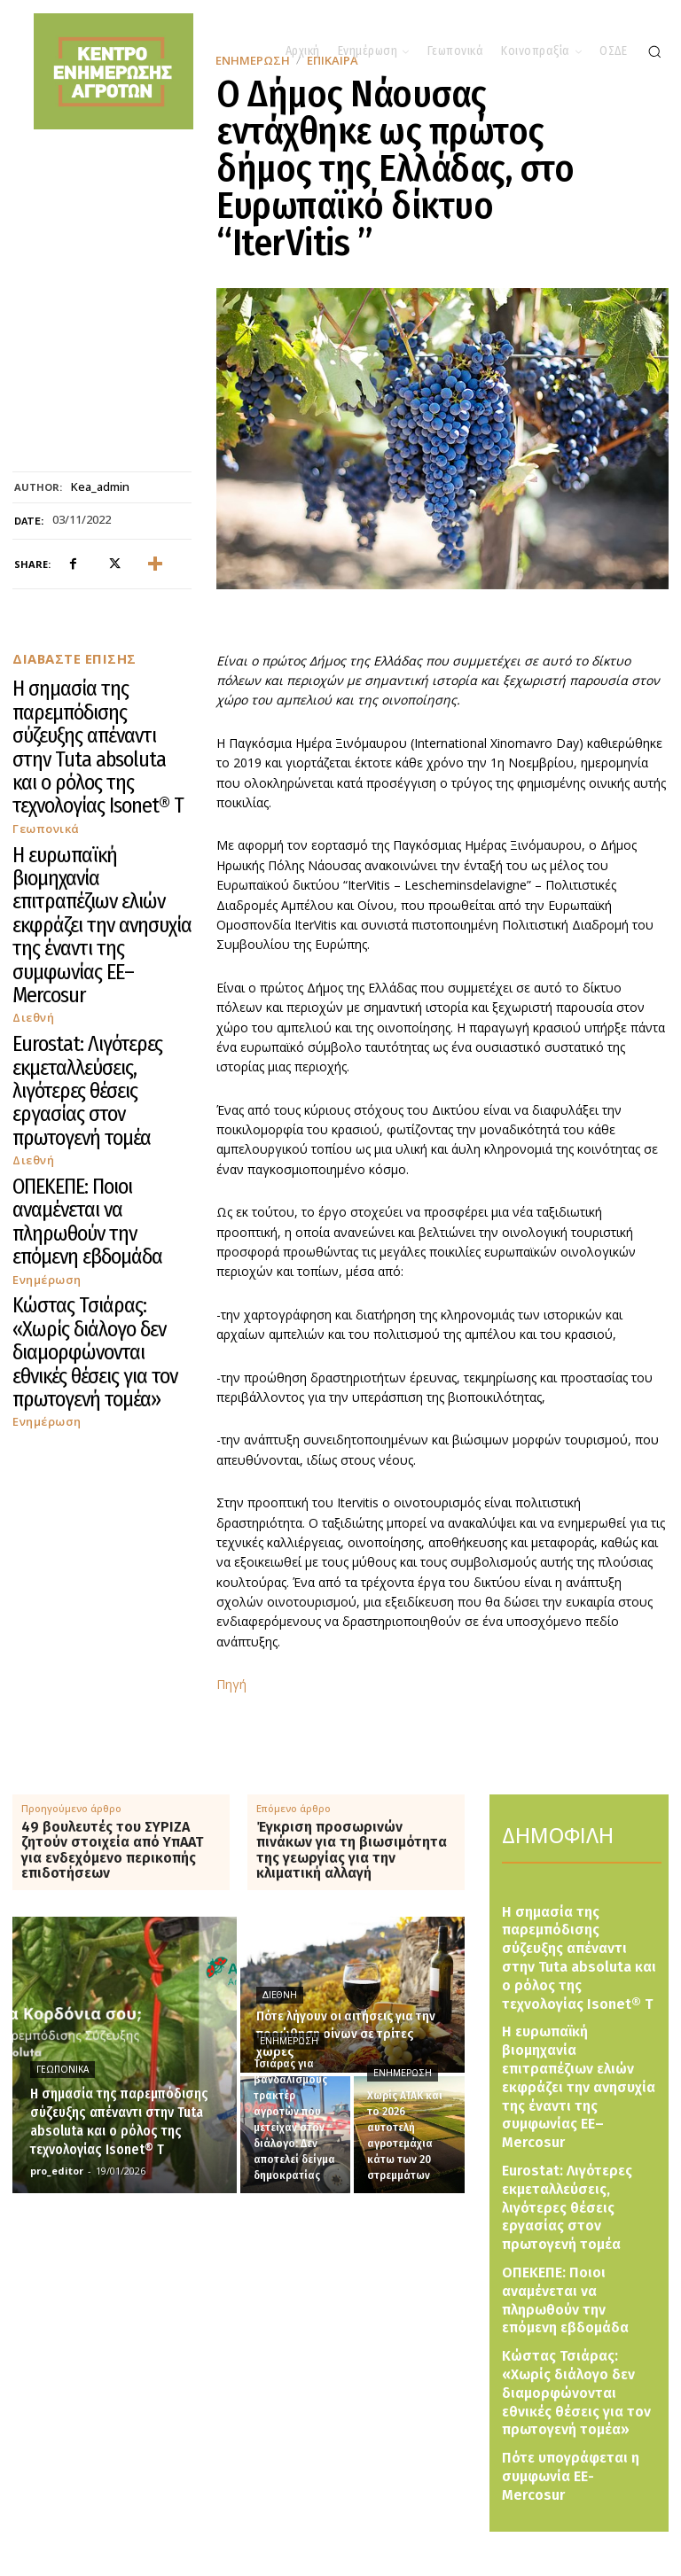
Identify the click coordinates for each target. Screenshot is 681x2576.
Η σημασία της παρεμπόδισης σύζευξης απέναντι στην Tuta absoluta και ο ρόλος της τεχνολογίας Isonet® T (100, 706)
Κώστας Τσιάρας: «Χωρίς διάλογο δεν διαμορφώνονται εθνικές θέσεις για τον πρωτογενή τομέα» (99, 995)
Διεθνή (31, 831)
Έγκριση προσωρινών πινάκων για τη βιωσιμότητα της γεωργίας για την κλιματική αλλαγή (351, 1850)
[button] (654, 51)
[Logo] (363, 2513)
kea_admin (100, 487)
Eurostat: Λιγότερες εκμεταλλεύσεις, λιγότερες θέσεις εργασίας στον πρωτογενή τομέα (94, 868)
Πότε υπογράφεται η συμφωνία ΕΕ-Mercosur (566, 2311)
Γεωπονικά (41, 746)
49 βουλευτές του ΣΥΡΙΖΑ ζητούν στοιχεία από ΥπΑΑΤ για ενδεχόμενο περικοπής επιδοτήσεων (112, 1850)
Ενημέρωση (42, 957)
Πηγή (231, 1684)
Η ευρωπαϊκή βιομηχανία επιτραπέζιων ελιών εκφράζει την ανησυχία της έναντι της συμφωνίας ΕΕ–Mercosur (96, 791)
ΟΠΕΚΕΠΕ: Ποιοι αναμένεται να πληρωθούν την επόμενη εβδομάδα (96, 932)
